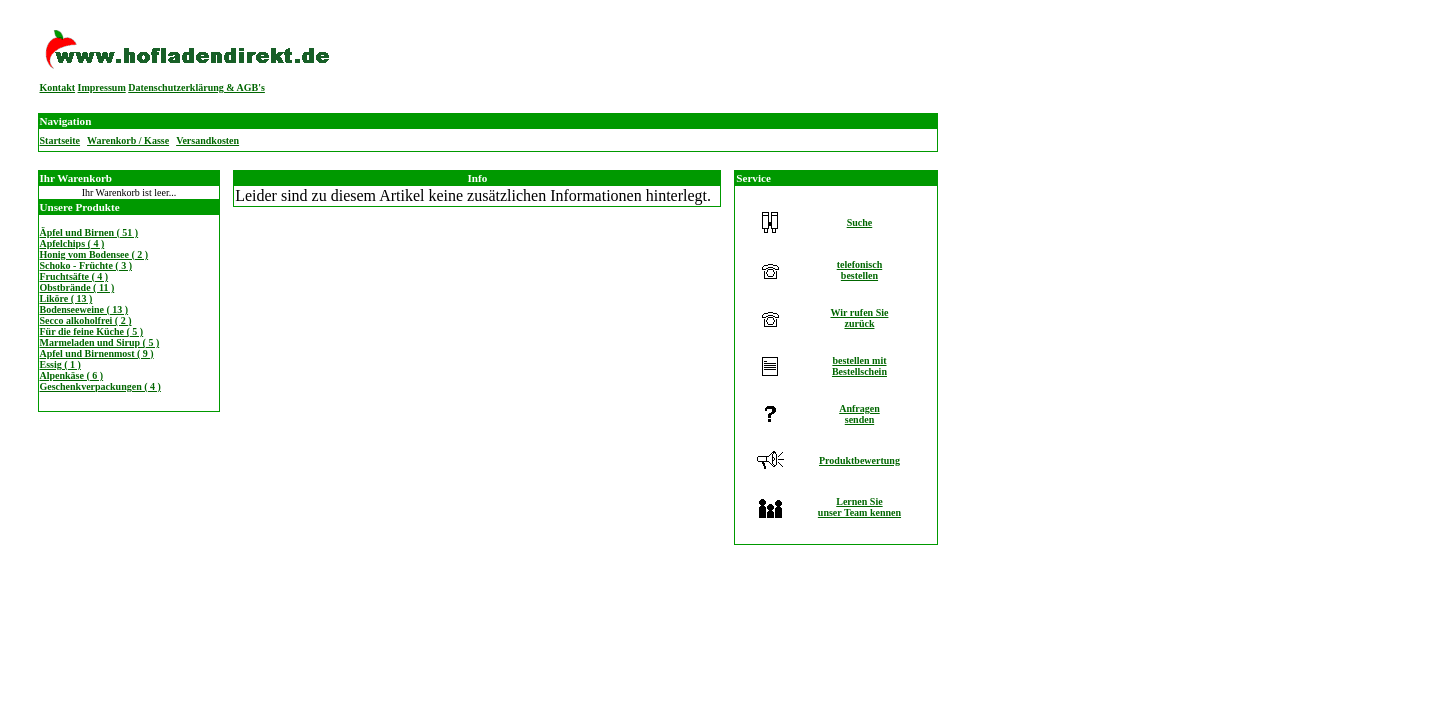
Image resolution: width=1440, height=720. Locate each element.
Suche (860, 222)
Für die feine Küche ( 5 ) (92, 331)
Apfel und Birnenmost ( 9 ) (97, 353)
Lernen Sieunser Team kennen (859, 507)
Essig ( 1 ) (60, 364)
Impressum (102, 87)
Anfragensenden (859, 414)
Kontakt (58, 87)
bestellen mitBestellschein (859, 366)
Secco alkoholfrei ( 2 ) (86, 320)
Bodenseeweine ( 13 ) (84, 309)
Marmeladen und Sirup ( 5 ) (100, 342)
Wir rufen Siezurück (859, 318)
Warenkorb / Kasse (128, 140)
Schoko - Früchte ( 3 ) (86, 265)
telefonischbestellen (860, 270)
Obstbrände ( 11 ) (77, 287)
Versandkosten (207, 140)
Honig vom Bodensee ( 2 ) (94, 254)
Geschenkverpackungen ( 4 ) (100, 386)
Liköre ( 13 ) (66, 298)
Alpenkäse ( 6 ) (72, 375)
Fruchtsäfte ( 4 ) (74, 276)
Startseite (60, 140)
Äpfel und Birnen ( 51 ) (89, 232)
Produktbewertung (859, 460)
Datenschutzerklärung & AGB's (196, 87)
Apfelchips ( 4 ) (72, 243)
